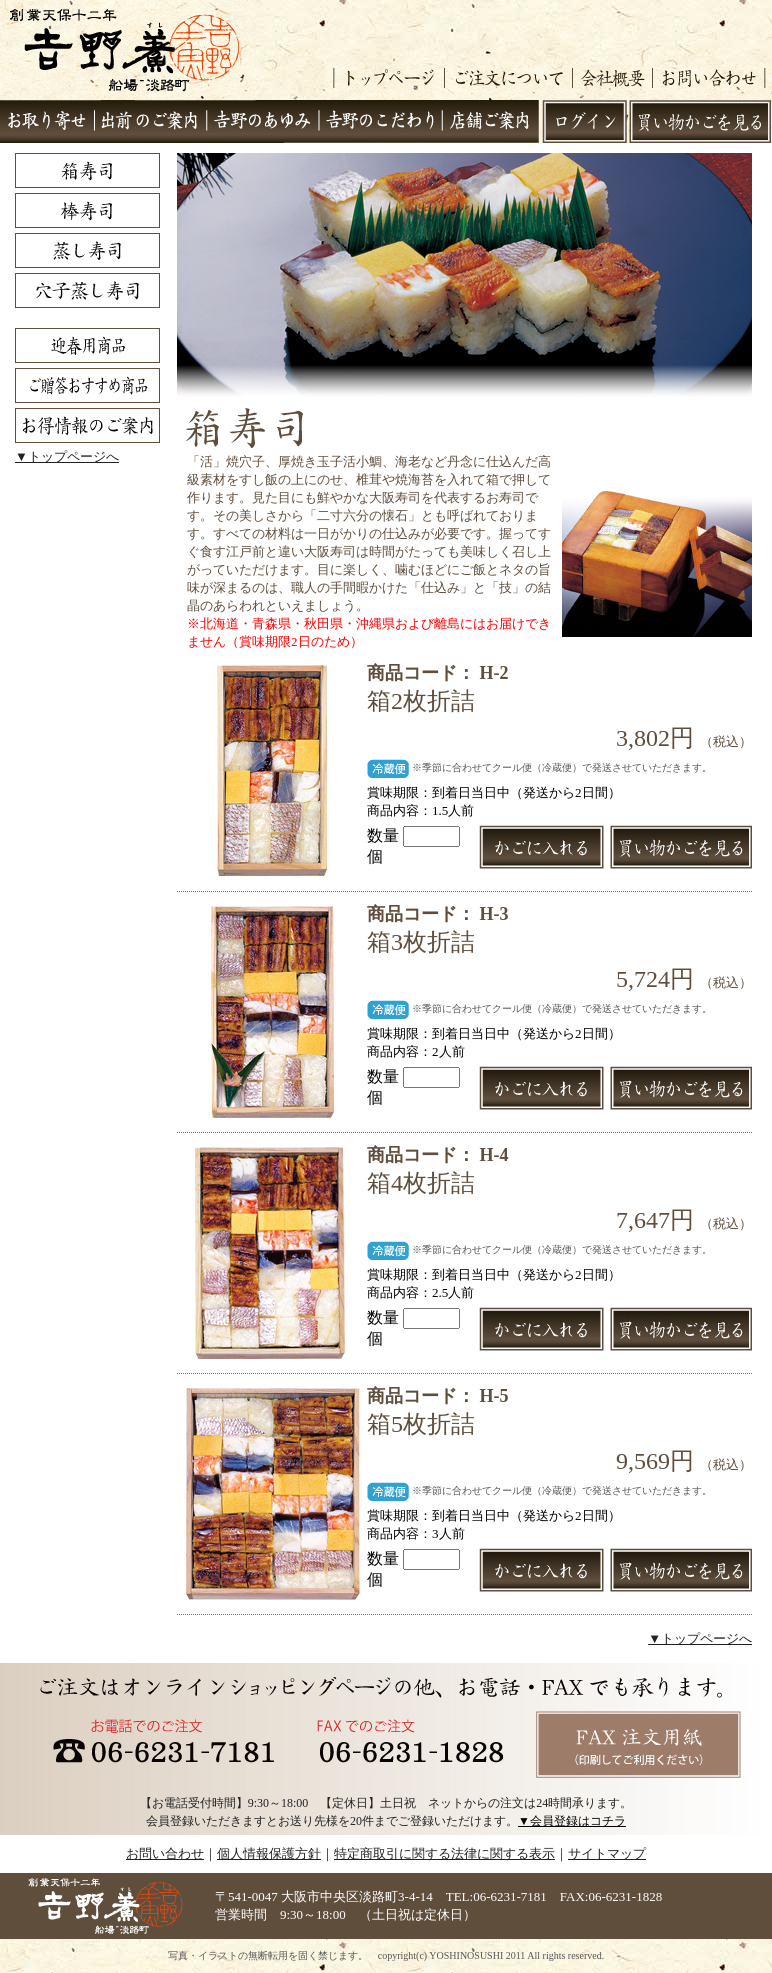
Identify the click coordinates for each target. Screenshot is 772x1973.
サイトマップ (607, 1853)
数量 (413, 835)
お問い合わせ (165, 1853)
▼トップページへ (67, 456)
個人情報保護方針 (269, 1853)
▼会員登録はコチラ (572, 1821)
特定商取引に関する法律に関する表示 (444, 1853)
